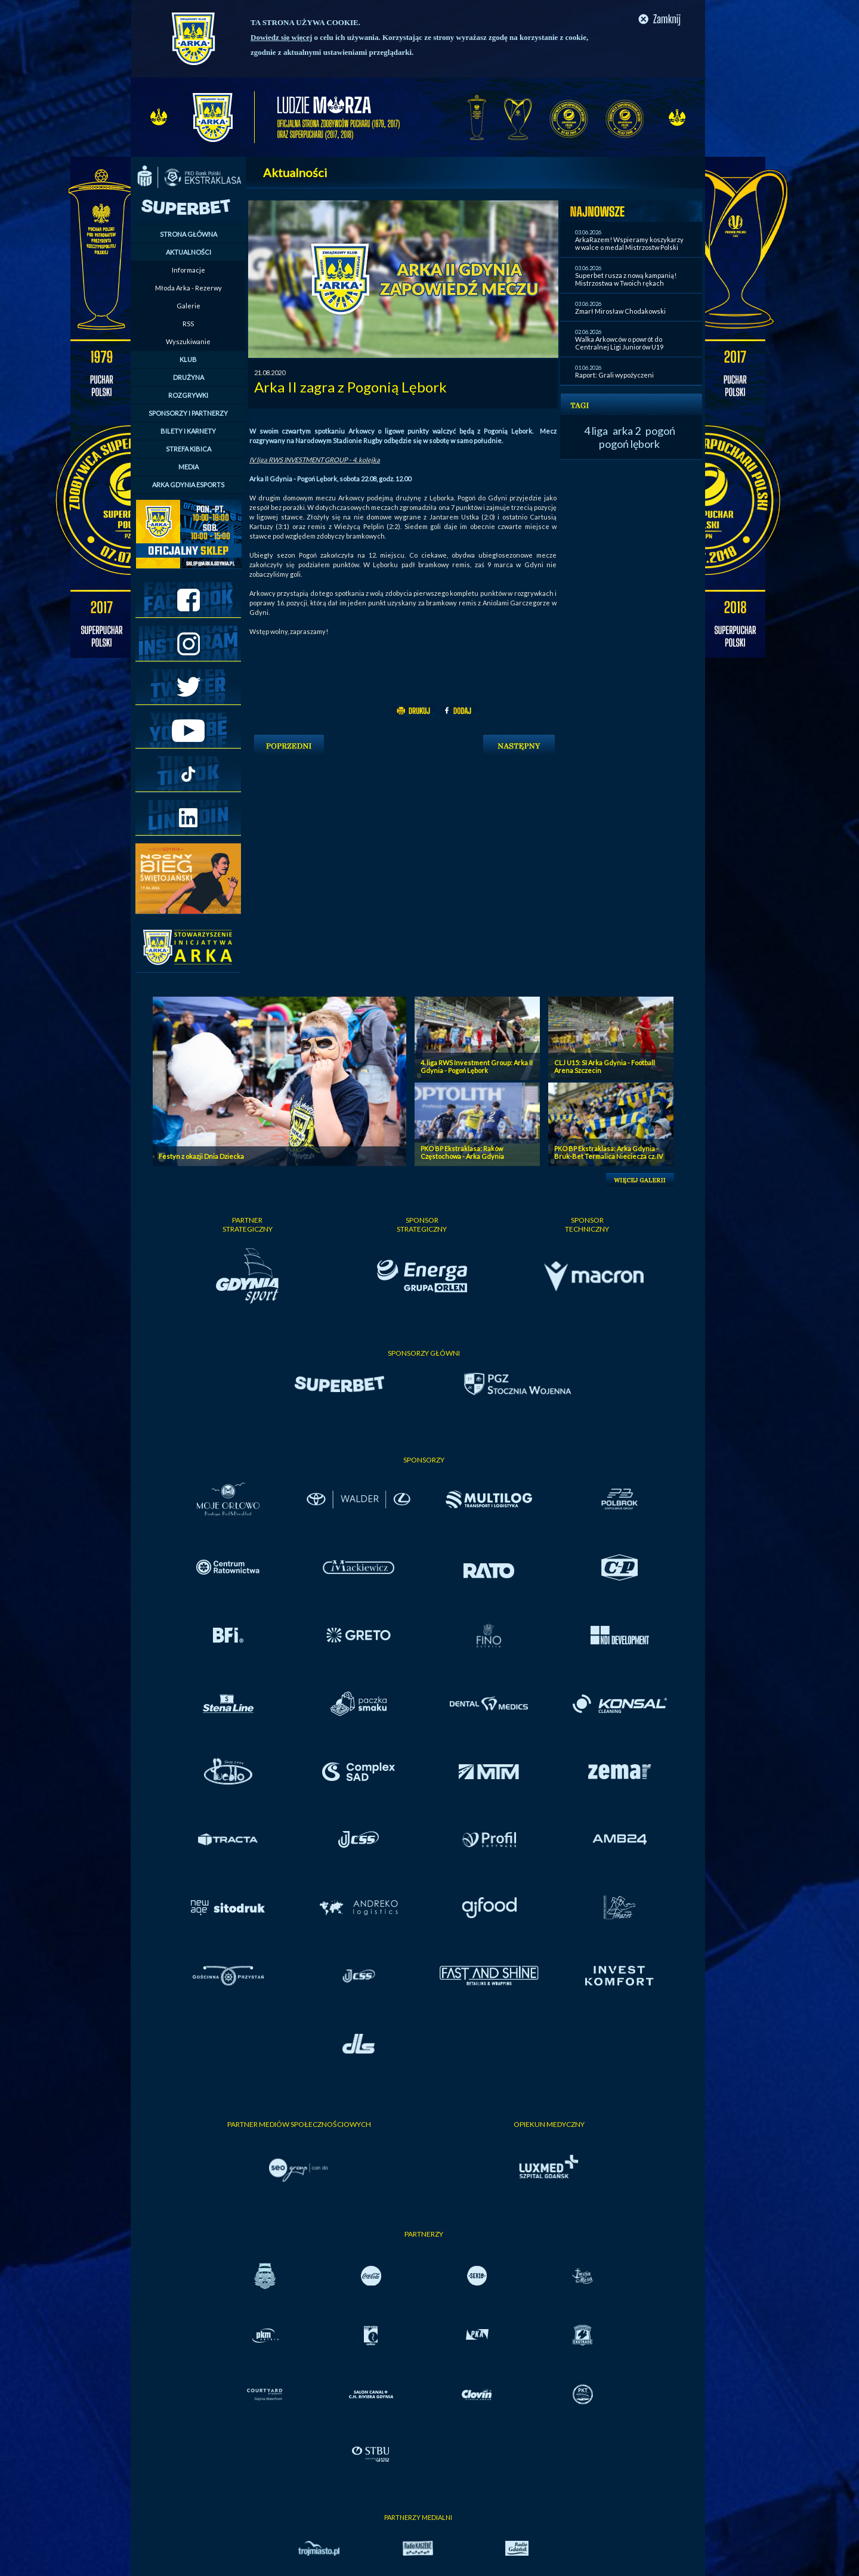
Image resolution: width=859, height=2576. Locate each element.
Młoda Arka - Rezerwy (188, 288)
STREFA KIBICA (188, 449)
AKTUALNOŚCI (188, 252)
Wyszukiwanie (188, 341)
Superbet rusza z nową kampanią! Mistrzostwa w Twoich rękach (625, 279)
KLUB (188, 359)
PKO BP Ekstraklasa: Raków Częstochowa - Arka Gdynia (462, 1152)
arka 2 (627, 430)
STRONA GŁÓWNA (188, 234)
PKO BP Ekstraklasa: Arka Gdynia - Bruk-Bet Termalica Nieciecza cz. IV (608, 1152)
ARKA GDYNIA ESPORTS (188, 484)
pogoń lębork (629, 443)
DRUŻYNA (188, 377)
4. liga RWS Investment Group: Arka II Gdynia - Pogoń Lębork (477, 1066)
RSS (188, 323)
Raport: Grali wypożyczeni (614, 375)
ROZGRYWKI (188, 395)
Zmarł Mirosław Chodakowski (620, 311)
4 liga (596, 430)
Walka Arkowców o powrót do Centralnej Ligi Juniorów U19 (619, 343)
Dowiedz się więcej (281, 37)
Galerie (188, 306)
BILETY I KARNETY (188, 431)
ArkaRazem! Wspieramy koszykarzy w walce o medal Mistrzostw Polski (629, 243)
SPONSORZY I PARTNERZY (188, 413)
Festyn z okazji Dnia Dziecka (201, 1156)
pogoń (660, 430)
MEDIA (188, 467)
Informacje (188, 270)
